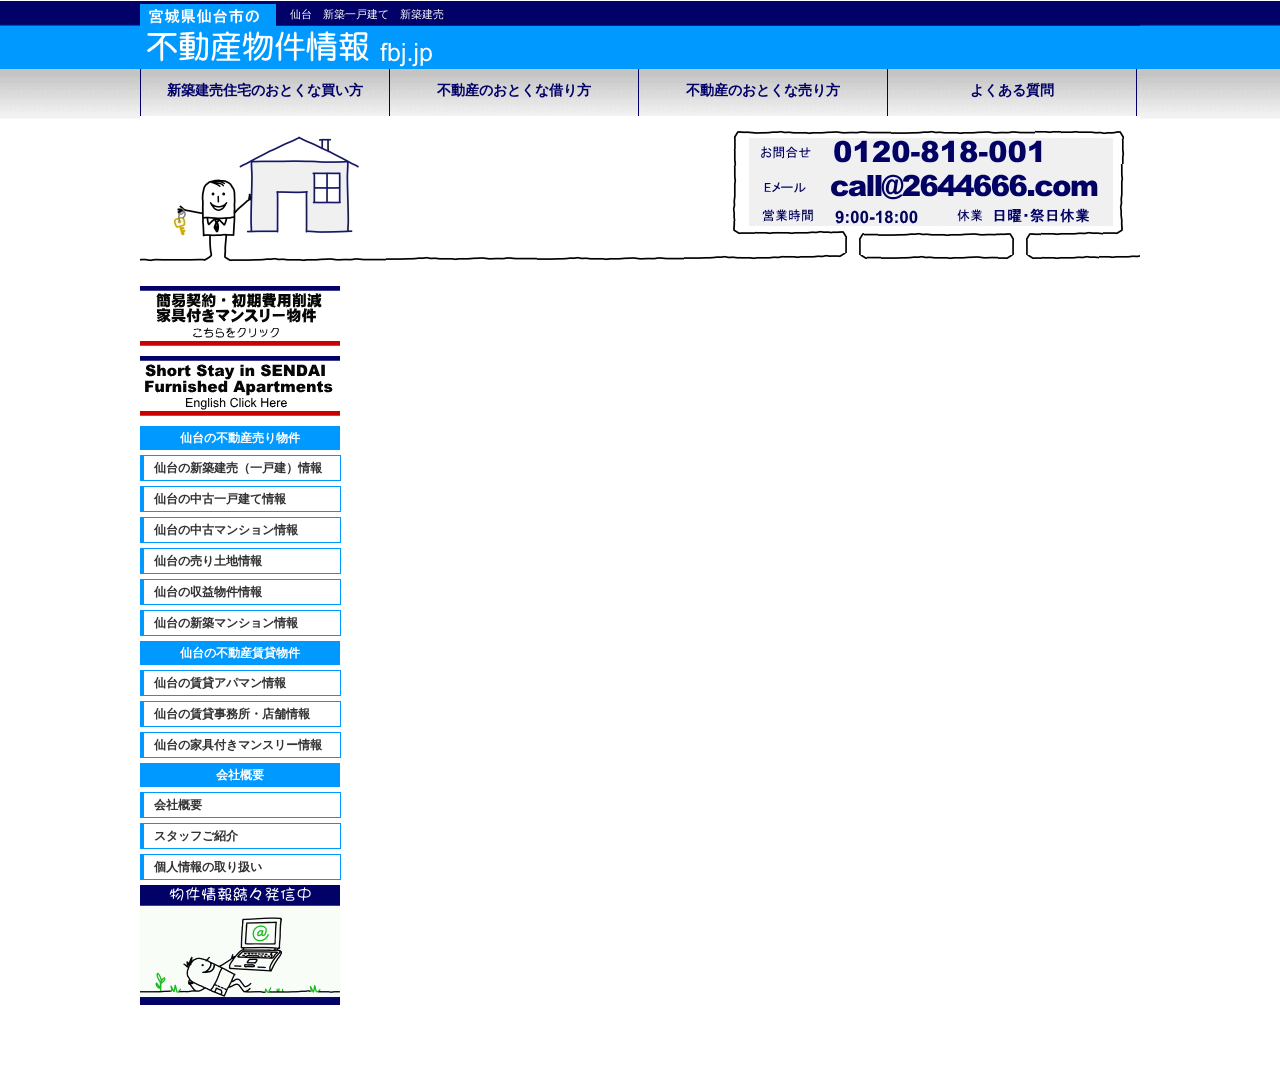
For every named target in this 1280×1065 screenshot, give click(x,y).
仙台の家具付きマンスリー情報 (238, 745)
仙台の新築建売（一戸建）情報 (238, 468)
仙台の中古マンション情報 (226, 530)
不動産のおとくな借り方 (514, 90)
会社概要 (178, 805)
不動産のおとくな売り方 (763, 90)
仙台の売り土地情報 (208, 561)
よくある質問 (1012, 90)
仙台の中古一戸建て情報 (220, 499)
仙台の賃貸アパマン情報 (220, 683)
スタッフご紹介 (196, 836)
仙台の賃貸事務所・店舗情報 (232, 714)
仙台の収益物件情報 (208, 592)
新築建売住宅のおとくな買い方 (265, 90)
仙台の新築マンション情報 (226, 623)
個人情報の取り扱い (208, 867)
